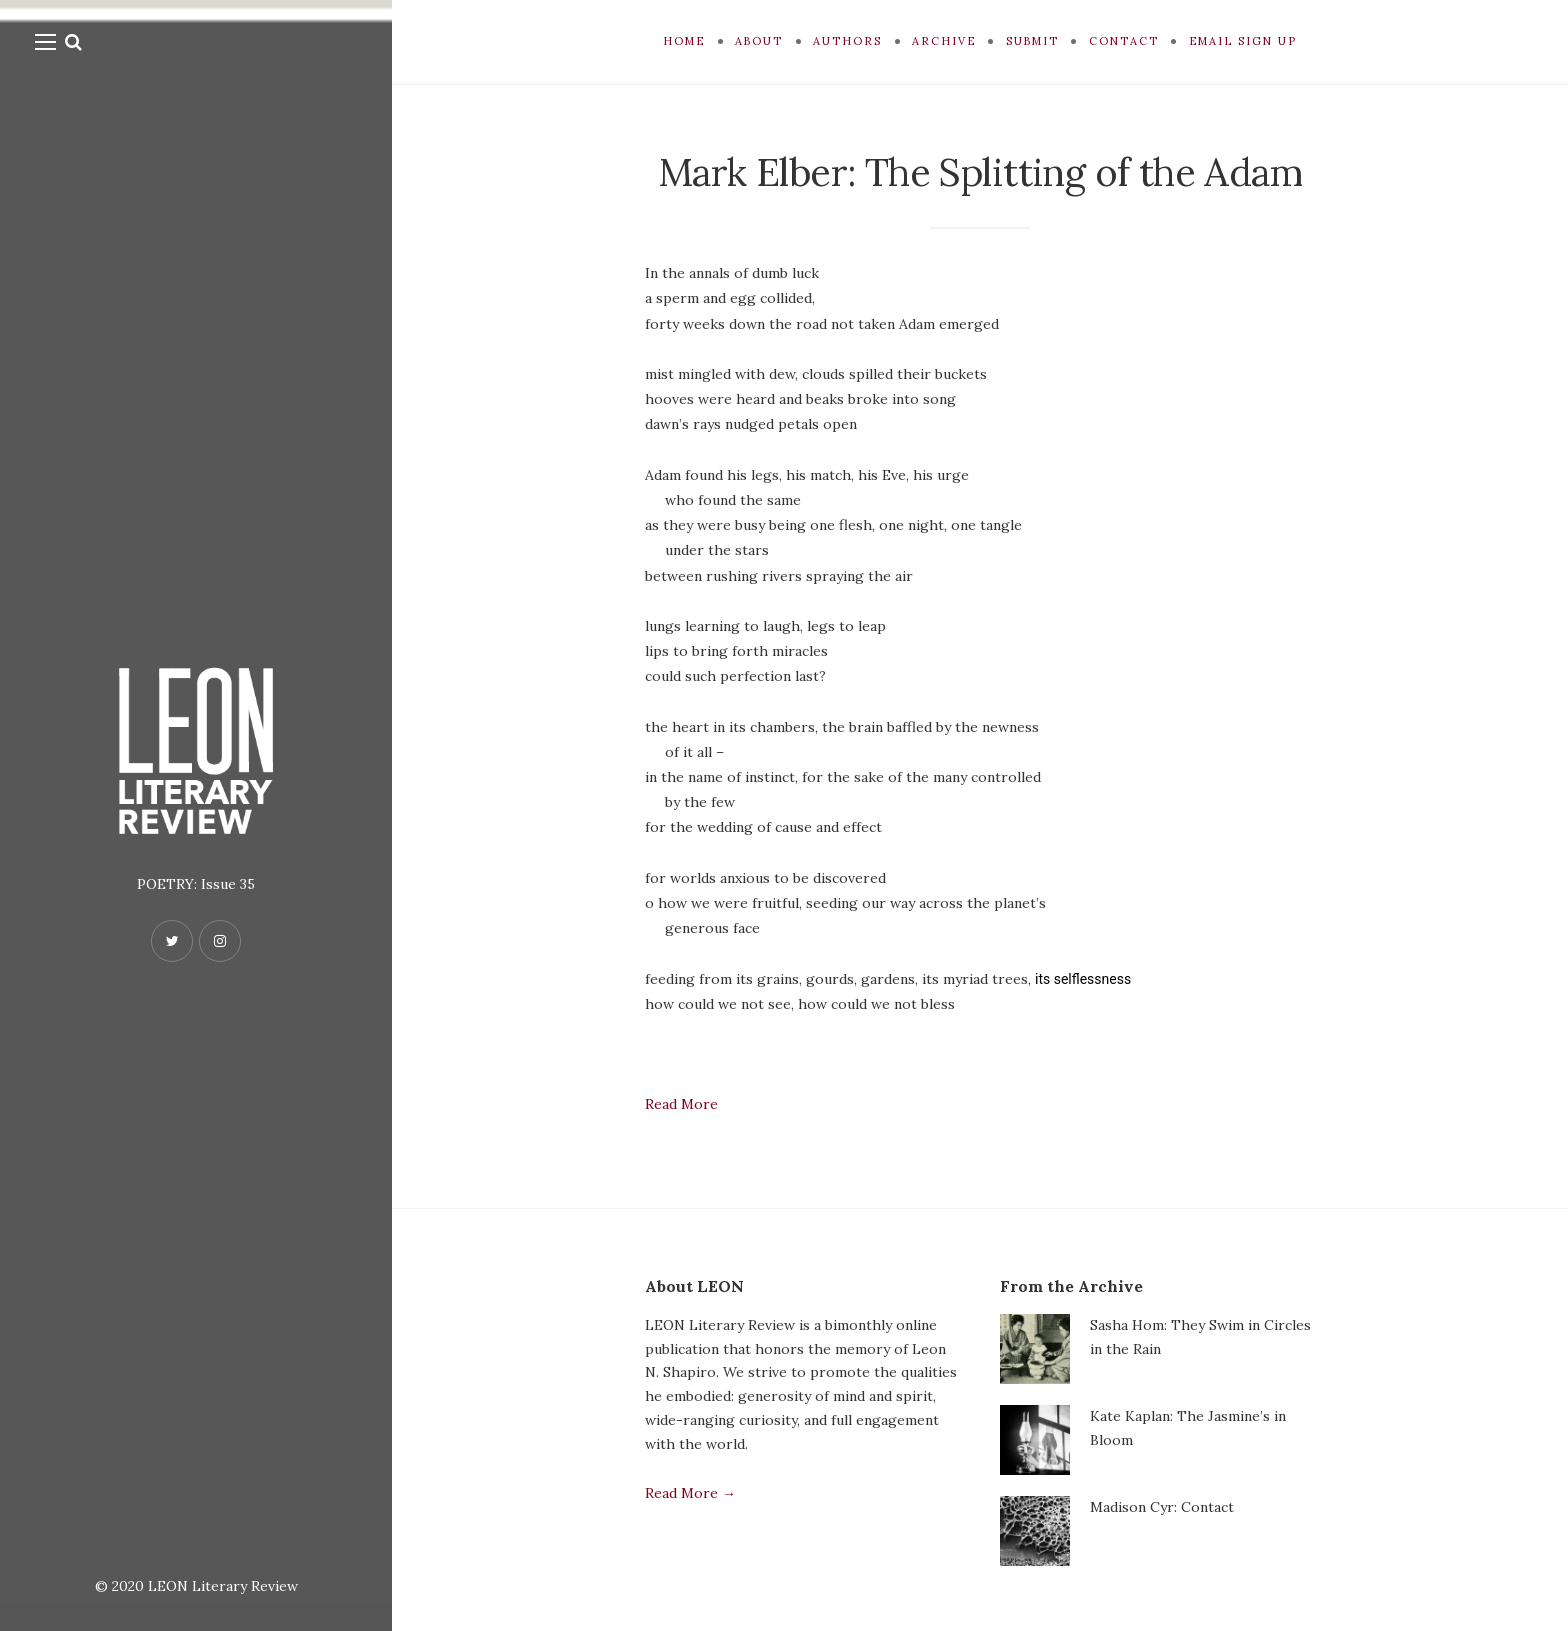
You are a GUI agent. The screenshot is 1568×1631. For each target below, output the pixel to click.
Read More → (690, 1493)
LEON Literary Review (223, 1586)
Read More (681, 1104)
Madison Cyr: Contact (1162, 1507)
